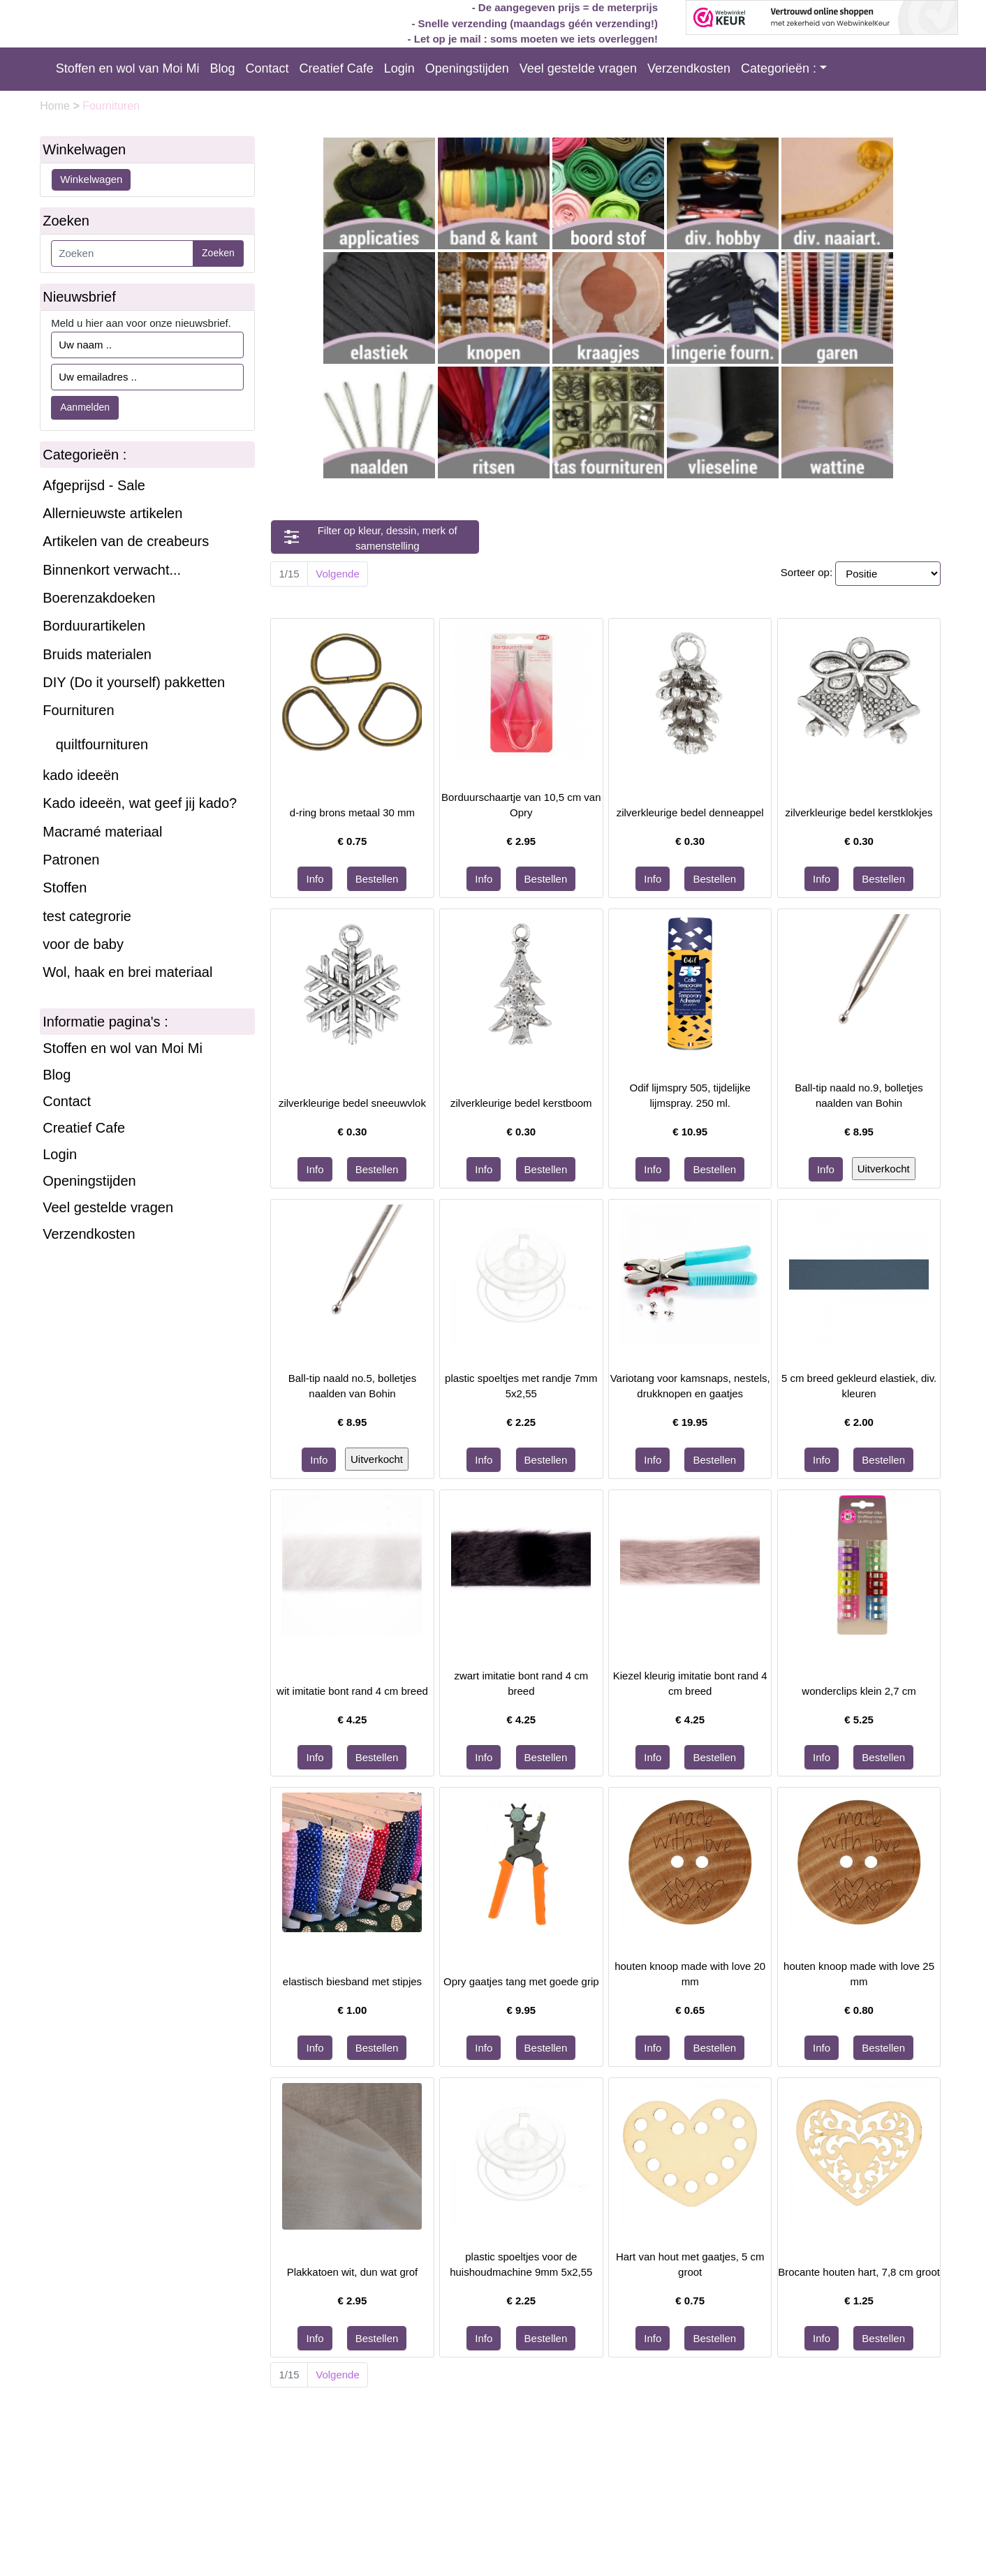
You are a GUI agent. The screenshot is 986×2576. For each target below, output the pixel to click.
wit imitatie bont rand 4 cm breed (352, 1691)
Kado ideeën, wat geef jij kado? (140, 803)
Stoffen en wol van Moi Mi (128, 68)
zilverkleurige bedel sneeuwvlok (352, 1103)
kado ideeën (81, 775)
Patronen (71, 859)
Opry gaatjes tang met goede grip (521, 1981)
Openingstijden (467, 68)
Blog (222, 68)
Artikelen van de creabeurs (126, 541)
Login (399, 68)
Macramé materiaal (102, 831)
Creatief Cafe (337, 68)
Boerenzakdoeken (99, 597)
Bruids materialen (97, 654)
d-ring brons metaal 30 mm (352, 812)
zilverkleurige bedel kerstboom (521, 1103)
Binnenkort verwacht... (112, 569)
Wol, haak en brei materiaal (127, 972)
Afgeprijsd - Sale (94, 485)
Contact (267, 68)
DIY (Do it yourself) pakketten (134, 682)
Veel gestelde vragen (578, 68)
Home (56, 106)
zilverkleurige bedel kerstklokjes (859, 812)
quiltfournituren (102, 744)
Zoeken (218, 252)
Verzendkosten (688, 68)
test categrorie (87, 916)
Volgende (338, 574)
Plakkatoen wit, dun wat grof (352, 2272)
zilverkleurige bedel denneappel (690, 812)
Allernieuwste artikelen (112, 513)
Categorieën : (778, 68)
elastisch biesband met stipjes (352, 1981)
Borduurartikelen (94, 625)
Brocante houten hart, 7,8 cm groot (859, 2272)
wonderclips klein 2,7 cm (858, 1691)
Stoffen (65, 887)
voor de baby (83, 944)
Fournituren (78, 710)
